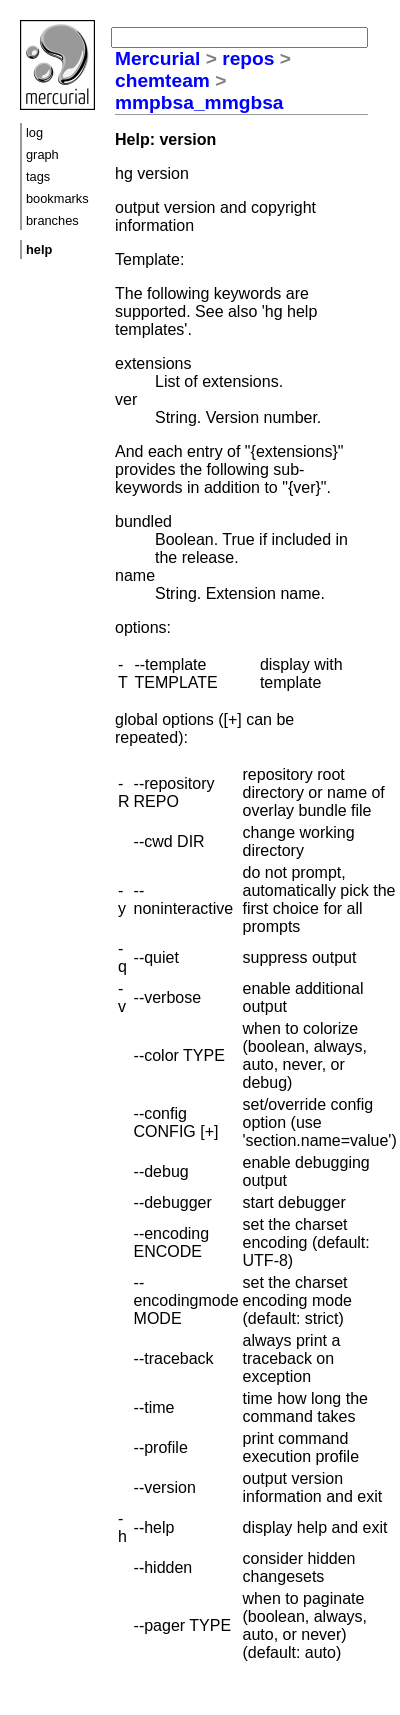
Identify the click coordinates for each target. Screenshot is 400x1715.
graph (42, 154)
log (34, 132)
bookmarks (57, 198)
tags (38, 176)
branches (52, 220)
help (39, 249)
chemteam (162, 80)
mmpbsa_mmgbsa (199, 102)
